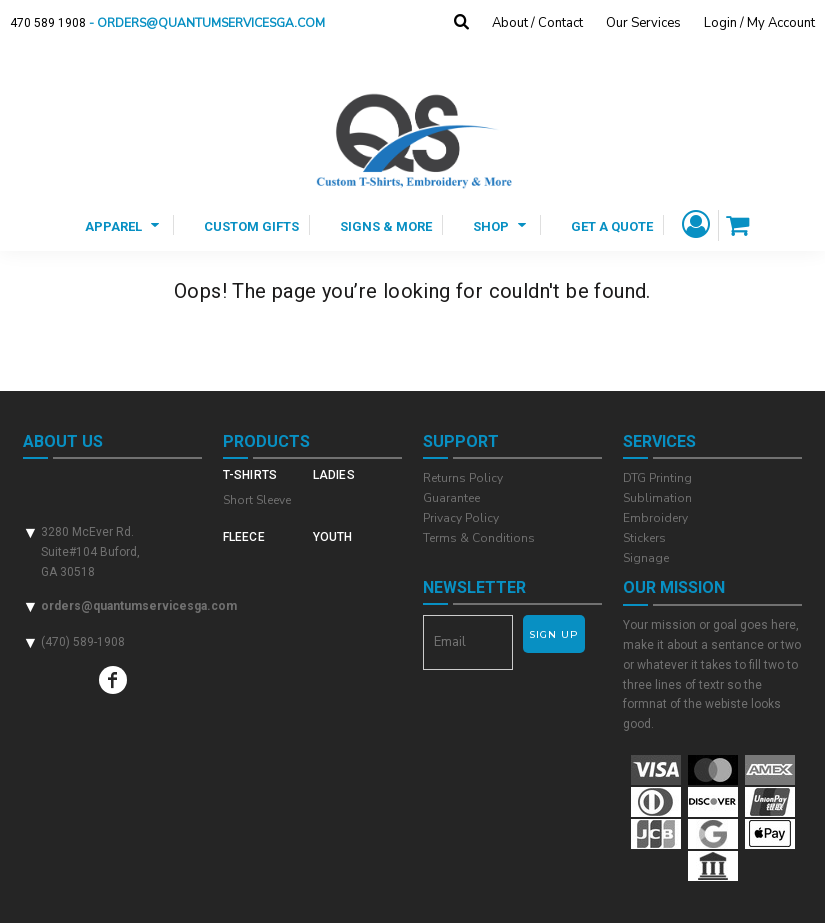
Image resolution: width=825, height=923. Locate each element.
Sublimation (657, 498)
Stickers (644, 538)
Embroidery (655, 518)
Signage (646, 558)
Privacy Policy (461, 518)
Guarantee (451, 498)
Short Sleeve (257, 500)
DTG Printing (657, 478)
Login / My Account (759, 23)
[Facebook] (113, 680)
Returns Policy (463, 478)
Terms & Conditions (479, 538)
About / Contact (537, 23)
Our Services (643, 23)
